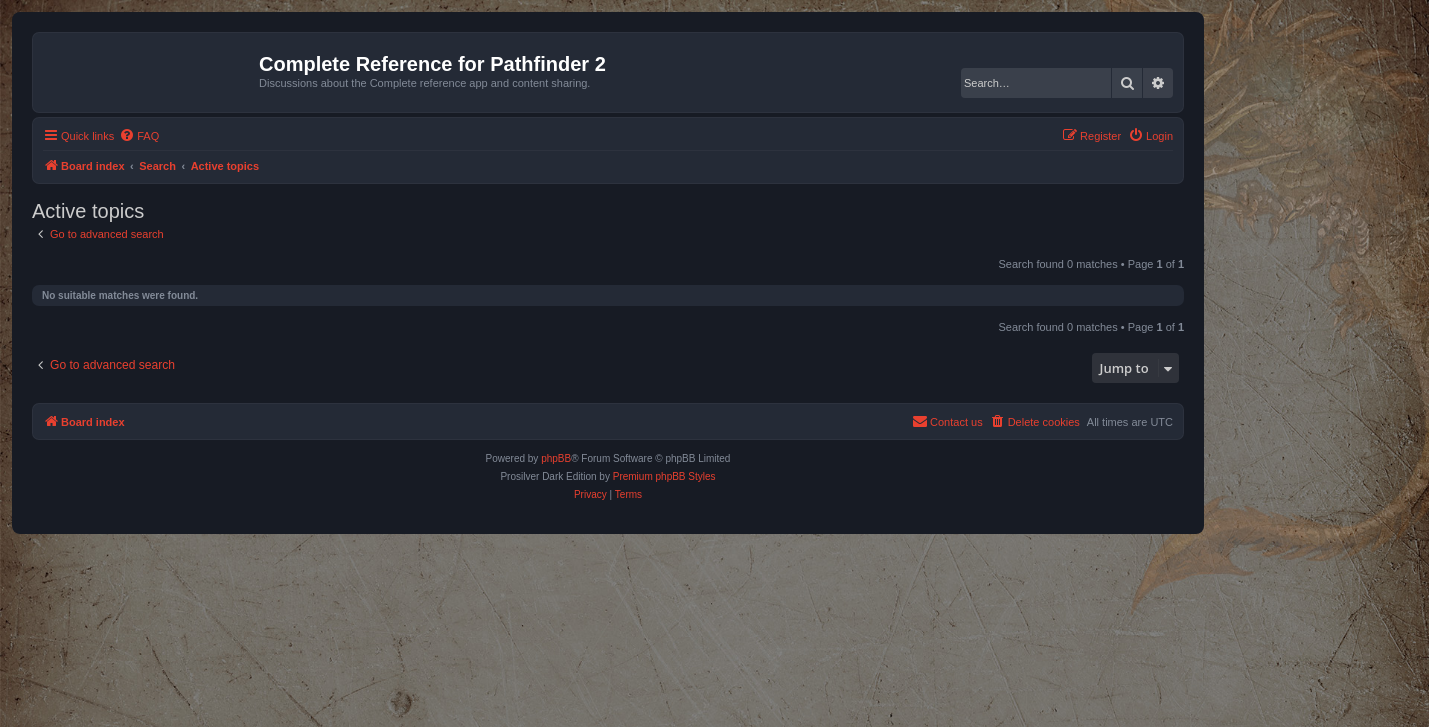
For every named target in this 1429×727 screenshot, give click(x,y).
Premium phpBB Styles (664, 476)
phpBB (556, 458)
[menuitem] (139, 136)
